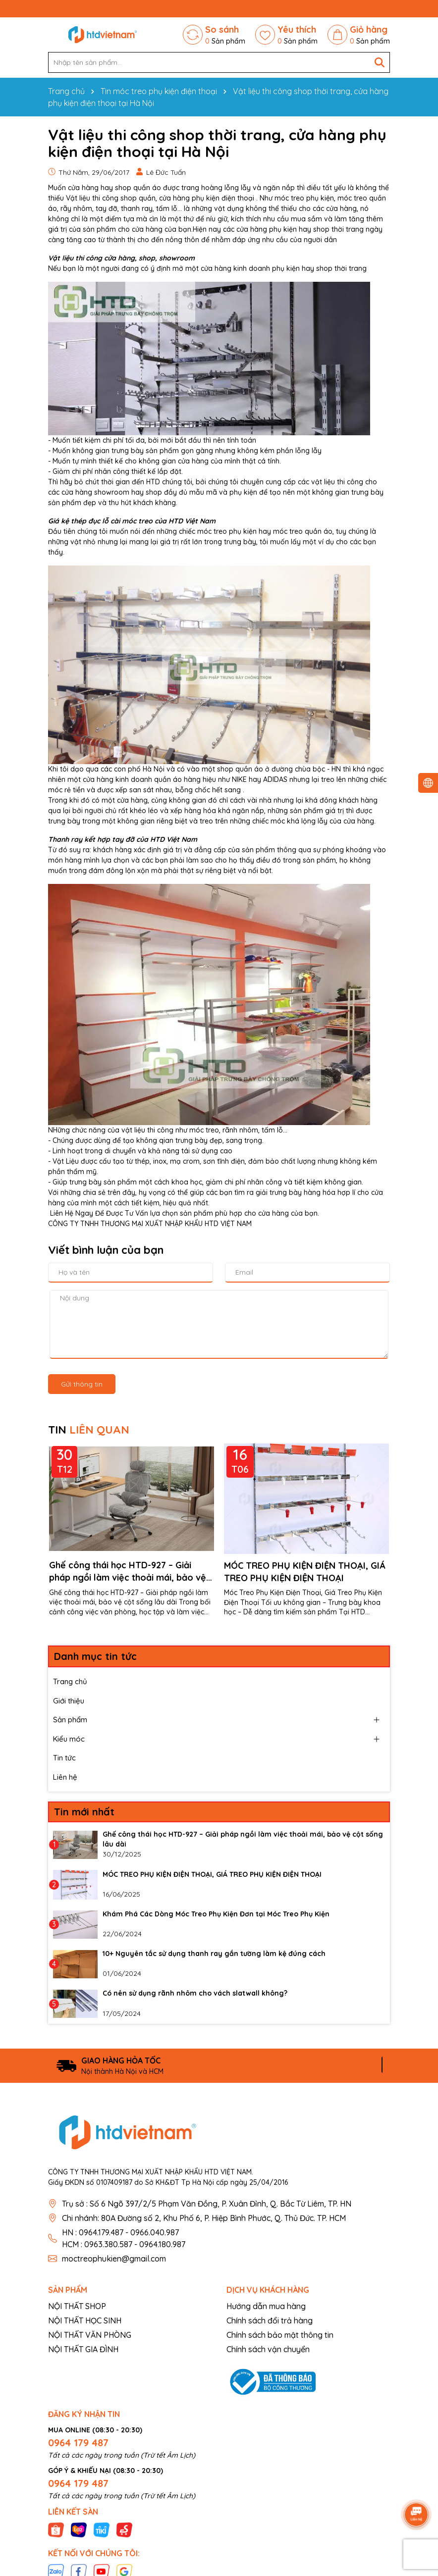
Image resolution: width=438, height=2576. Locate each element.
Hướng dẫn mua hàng (266, 2306)
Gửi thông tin (82, 1384)
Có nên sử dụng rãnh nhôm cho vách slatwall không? (195, 1993)
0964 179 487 (78, 2442)
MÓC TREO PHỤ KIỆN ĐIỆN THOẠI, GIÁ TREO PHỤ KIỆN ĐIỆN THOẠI (304, 1571)
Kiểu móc (69, 1739)
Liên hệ (65, 1777)
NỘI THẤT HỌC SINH (84, 2320)
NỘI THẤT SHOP (77, 2306)
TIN (88, 1430)
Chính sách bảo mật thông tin (279, 2335)
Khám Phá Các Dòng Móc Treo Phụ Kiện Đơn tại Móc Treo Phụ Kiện (216, 1913)
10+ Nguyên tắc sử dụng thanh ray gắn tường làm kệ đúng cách (214, 1953)
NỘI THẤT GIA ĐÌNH (83, 2349)
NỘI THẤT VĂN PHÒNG (89, 2335)
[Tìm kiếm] (379, 62)
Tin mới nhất (84, 1811)
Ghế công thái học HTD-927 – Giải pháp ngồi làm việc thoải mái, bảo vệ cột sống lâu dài (127, 1571)
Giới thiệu (68, 1700)
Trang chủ (70, 1681)
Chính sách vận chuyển (268, 2349)
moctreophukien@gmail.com (114, 2259)
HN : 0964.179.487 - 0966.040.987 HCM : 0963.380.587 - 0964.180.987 (123, 2238)
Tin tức (64, 1757)
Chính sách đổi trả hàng (269, 2320)
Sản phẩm (70, 1719)
